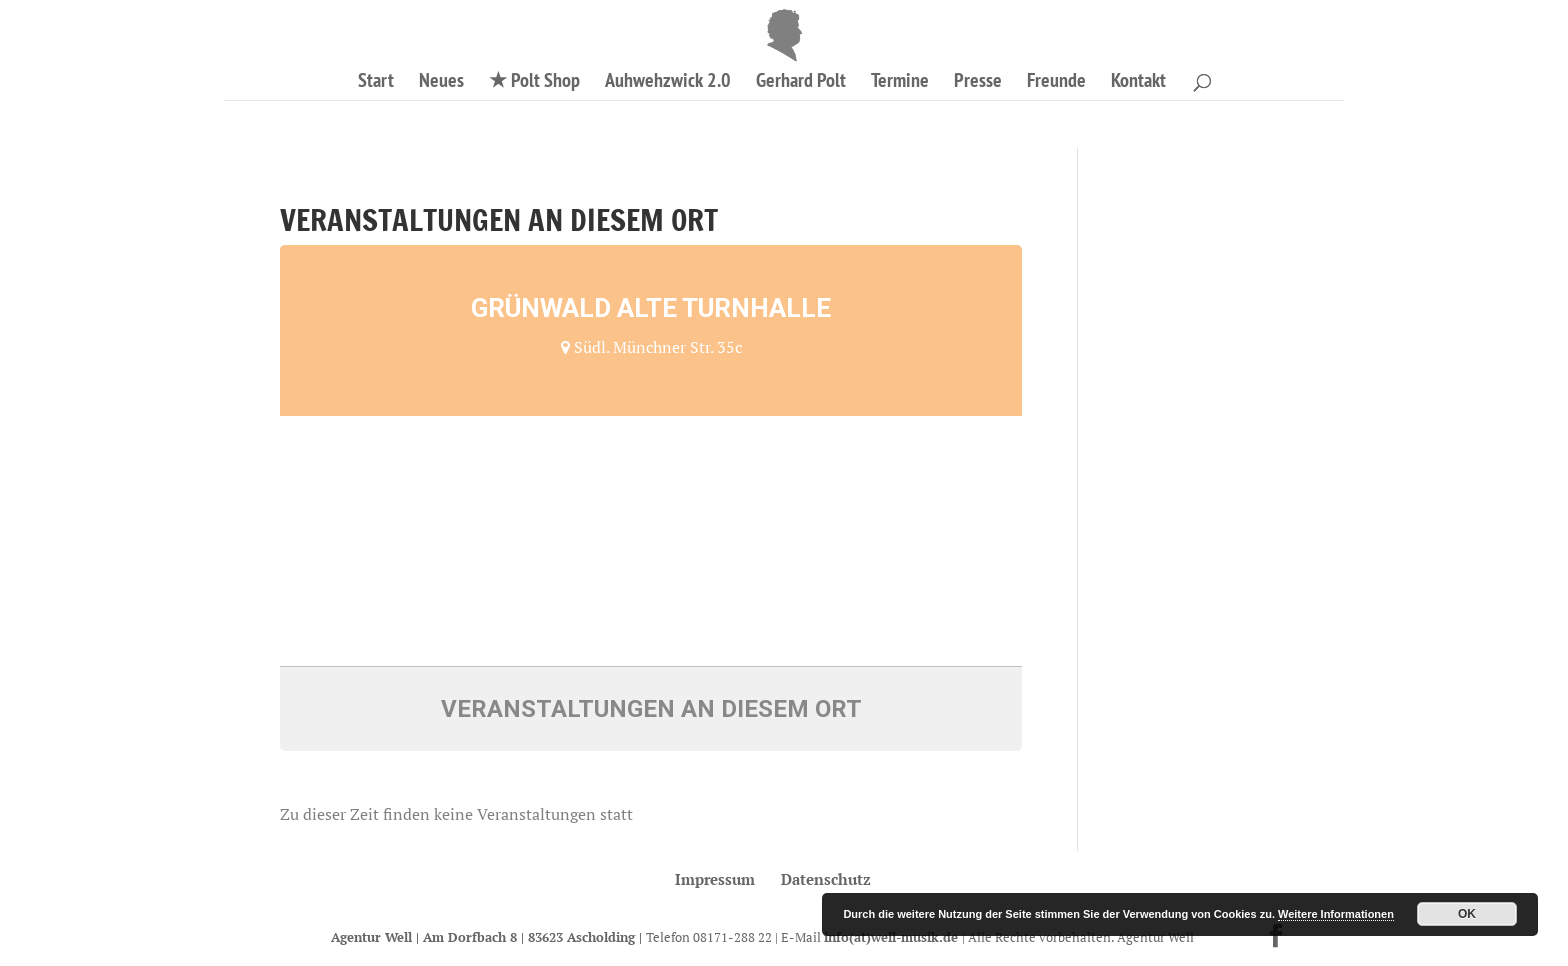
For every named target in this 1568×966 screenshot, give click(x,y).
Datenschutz (826, 879)
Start (376, 83)
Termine (900, 83)
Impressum (715, 879)
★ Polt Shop (534, 83)
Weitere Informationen (1336, 914)
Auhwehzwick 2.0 (668, 83)
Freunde (1056, 83)
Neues (441, 83)
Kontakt (1138, 83)
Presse (978, 83)
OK (1467, 914)
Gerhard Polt (801, 83)
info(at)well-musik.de (893, 937)
